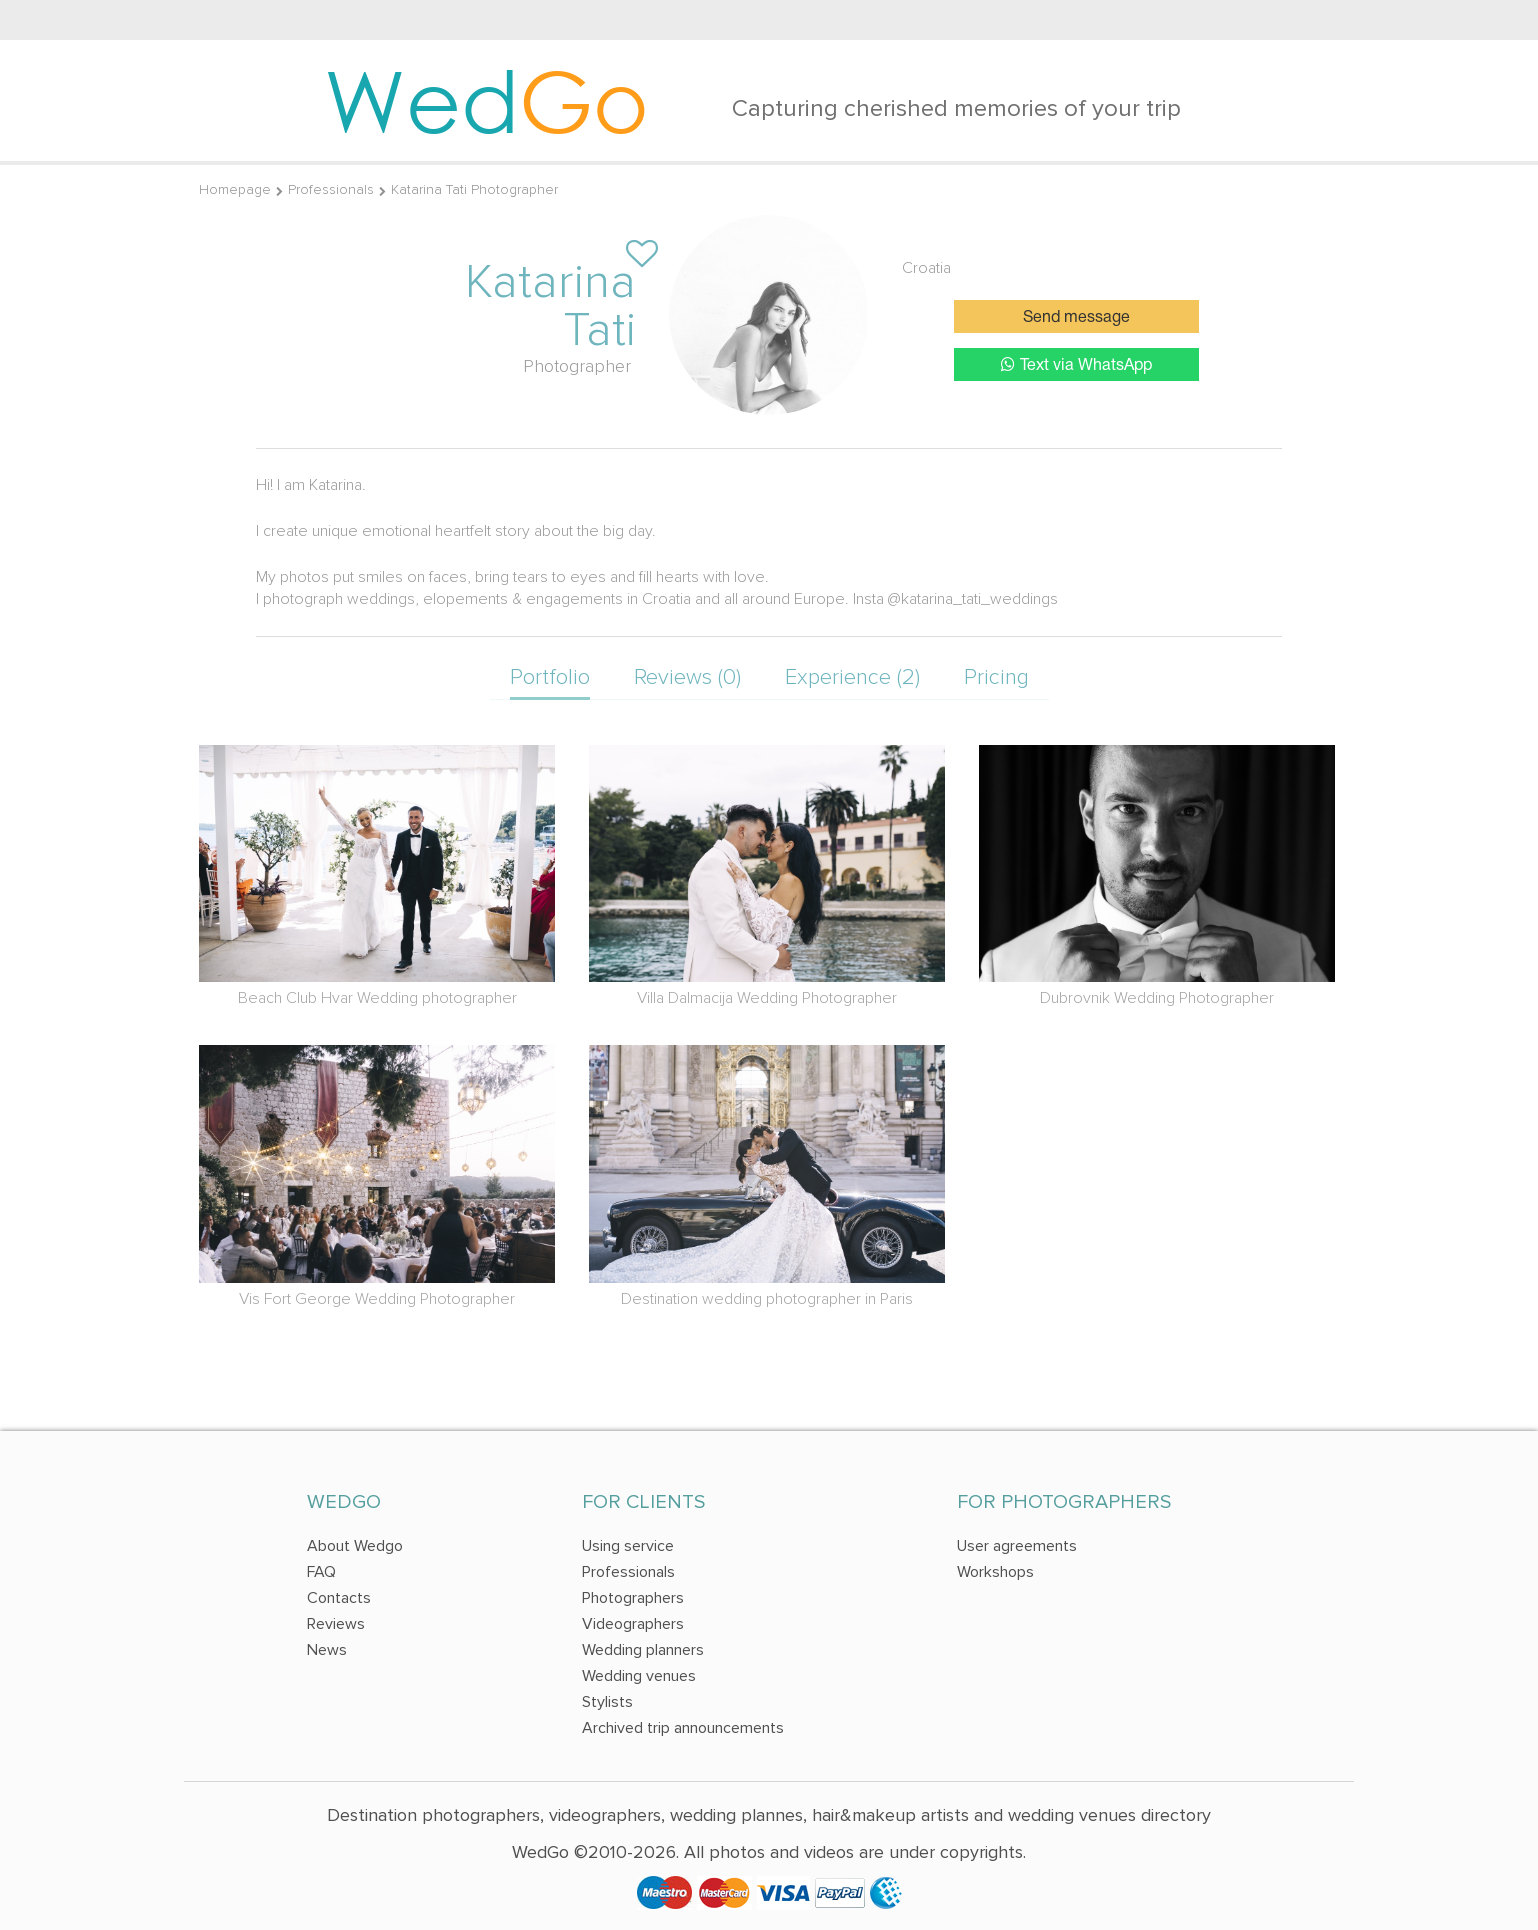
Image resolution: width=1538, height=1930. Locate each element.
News (327, 1650)
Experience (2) (852, 677)
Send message (1076, 318)
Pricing (996, 677)
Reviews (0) (687, 677)
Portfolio (550, 677)
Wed (486, 100)
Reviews (336, 1624)
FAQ (321, 1572)
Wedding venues (639, 1676)
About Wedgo (355, 1546)
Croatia (926, 268)
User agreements (1017, 1546)
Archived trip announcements (683, 1728)
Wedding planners (643, 1650)
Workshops (995, 1572)
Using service (628, 1546)
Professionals (331, 189)
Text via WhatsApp (1076, 364)
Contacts (339, 1598)
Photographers (633, 1598)
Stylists (607, 1702)
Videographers (633, 1624)
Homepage (235, 189)
